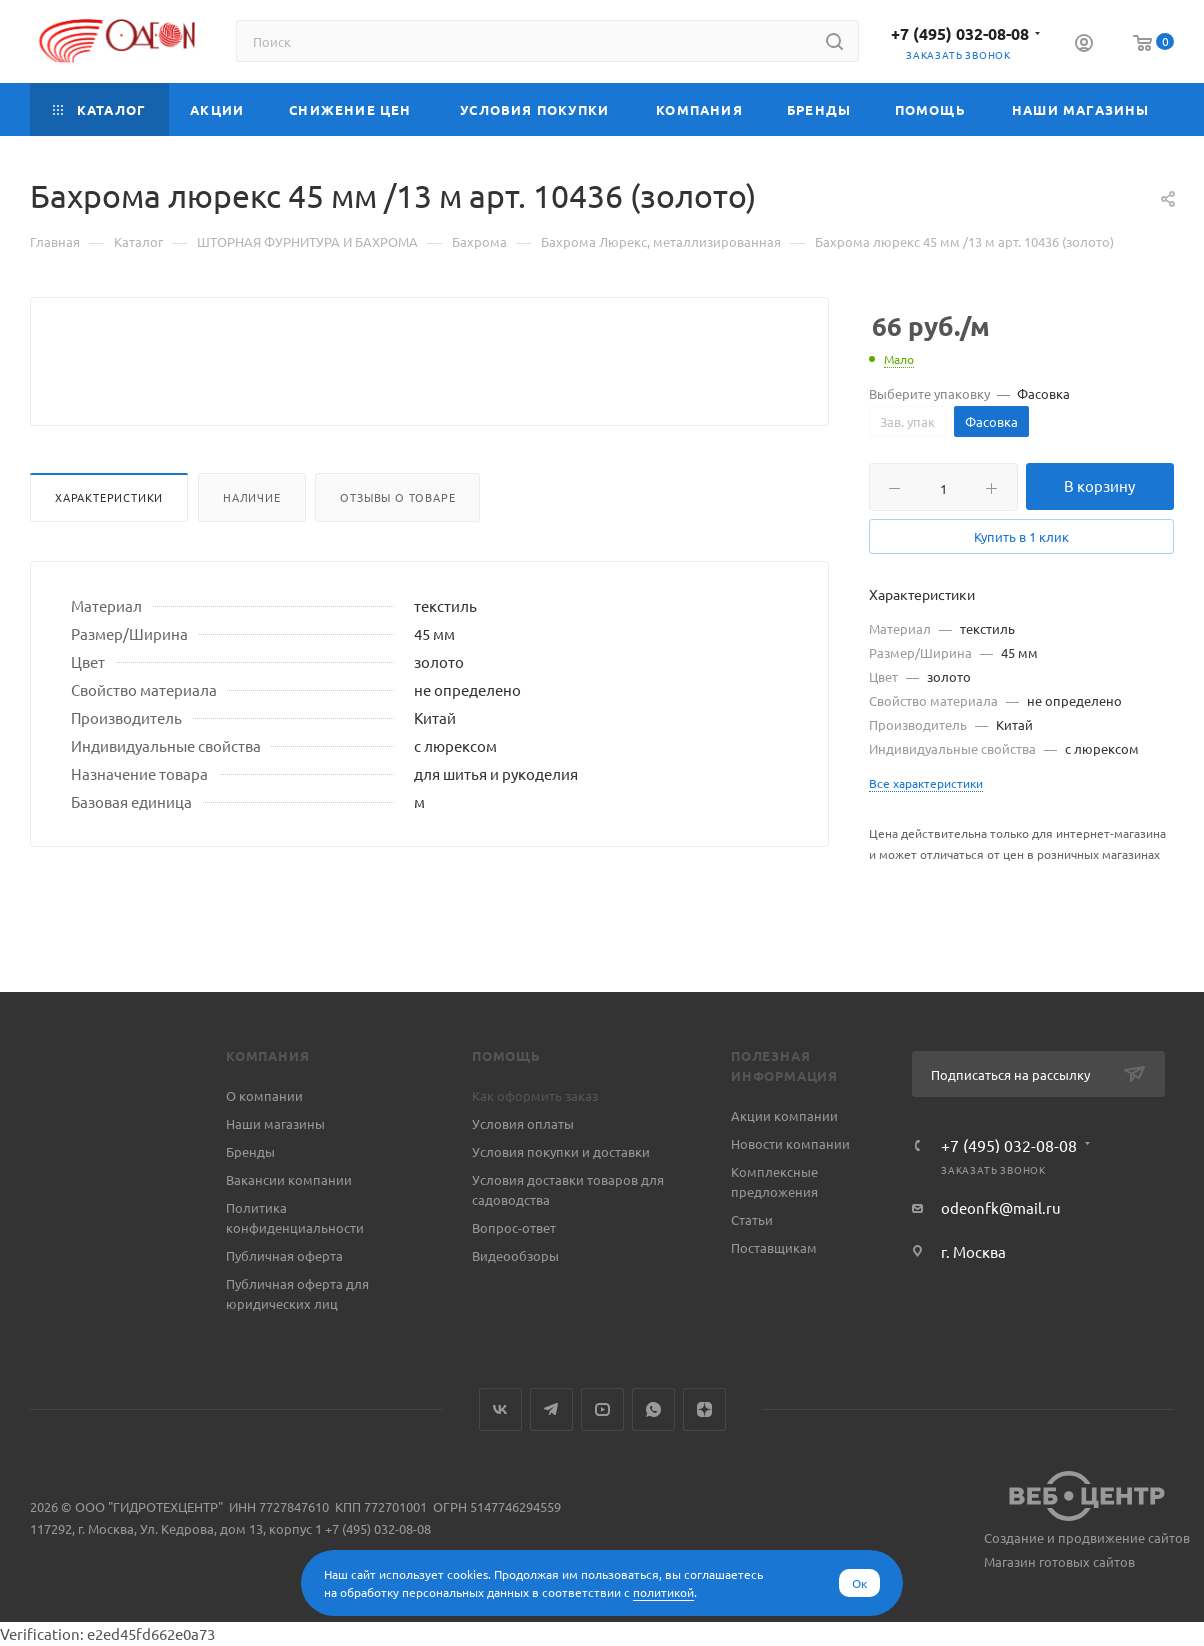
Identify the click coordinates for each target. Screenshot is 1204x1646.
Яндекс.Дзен (704, 1409)
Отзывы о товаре (397, 545)
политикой (663, 1592)
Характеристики (109, 545)
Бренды (250, 1151)
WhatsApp (653, 1409)
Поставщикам (774, 1247)
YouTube (602, 1409)
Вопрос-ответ (514, 1227)
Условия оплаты (523, 1123)
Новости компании (790, 1143)
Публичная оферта (284, 1255)
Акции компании (784, 1115)
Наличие (252, 545)
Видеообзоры (515, 1255)
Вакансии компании (289, 1179)
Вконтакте (500, 1409)
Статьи (752, 1219)
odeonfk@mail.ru (1001, 1207)
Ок (859, 1583)
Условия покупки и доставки (561, 1151)
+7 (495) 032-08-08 (960, 33)
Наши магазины (275, 1123)
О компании (264, 1095)
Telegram (551, 1409)
